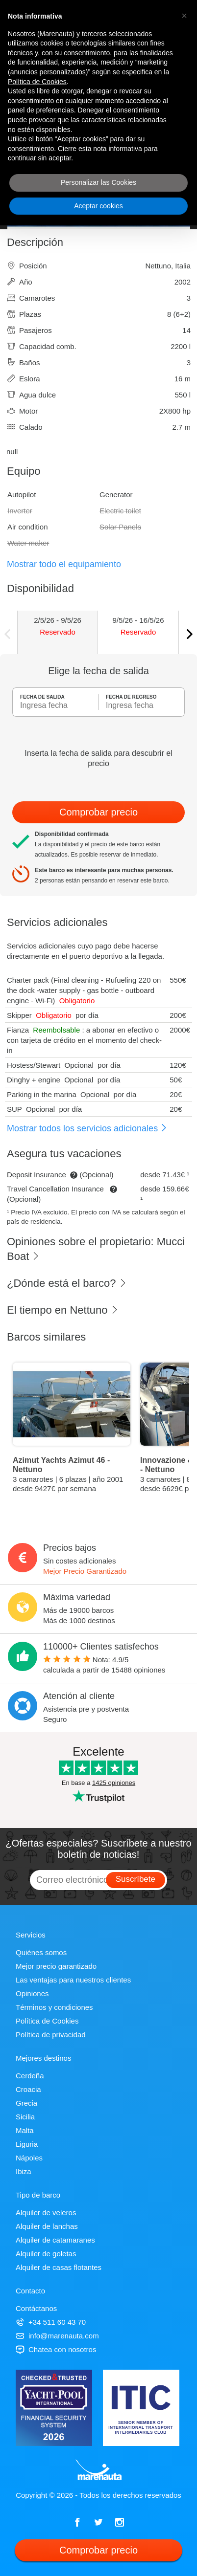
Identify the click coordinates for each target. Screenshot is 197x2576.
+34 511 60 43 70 (51, 2322)
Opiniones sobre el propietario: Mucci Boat (96, 1249)
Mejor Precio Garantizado (84, 1571)
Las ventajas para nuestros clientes (73, 1980)
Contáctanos (36, 2308)
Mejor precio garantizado (56, 1966)
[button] (184, 15)
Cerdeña (30, 2075)
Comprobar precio (98, 812)
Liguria (27, 2144)
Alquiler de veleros (46, 2212)
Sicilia (25, 2117)
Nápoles (29, 2158)
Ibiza (23, 2171)
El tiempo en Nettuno (63, 1310)
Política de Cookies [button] (37, 82)
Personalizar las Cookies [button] (98, 182)
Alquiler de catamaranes (55, 2240)
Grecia (26, 2103)
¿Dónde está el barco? (67, 1283)
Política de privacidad (51, 2034)
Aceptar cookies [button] (98, 206)
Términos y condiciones (54, 2007)
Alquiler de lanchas (47, 2226)
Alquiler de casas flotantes (58, 2267)
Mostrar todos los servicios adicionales (87, 1128)
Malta (25, 2130)
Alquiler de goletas (46, 2253)
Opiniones (32, 1993)
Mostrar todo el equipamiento (64, 564)
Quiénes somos (41, 1952)
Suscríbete (135, 1879)
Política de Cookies (47, 2021)
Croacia (28, 2089)
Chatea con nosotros (56, 2349)
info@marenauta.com (57, 2336)
